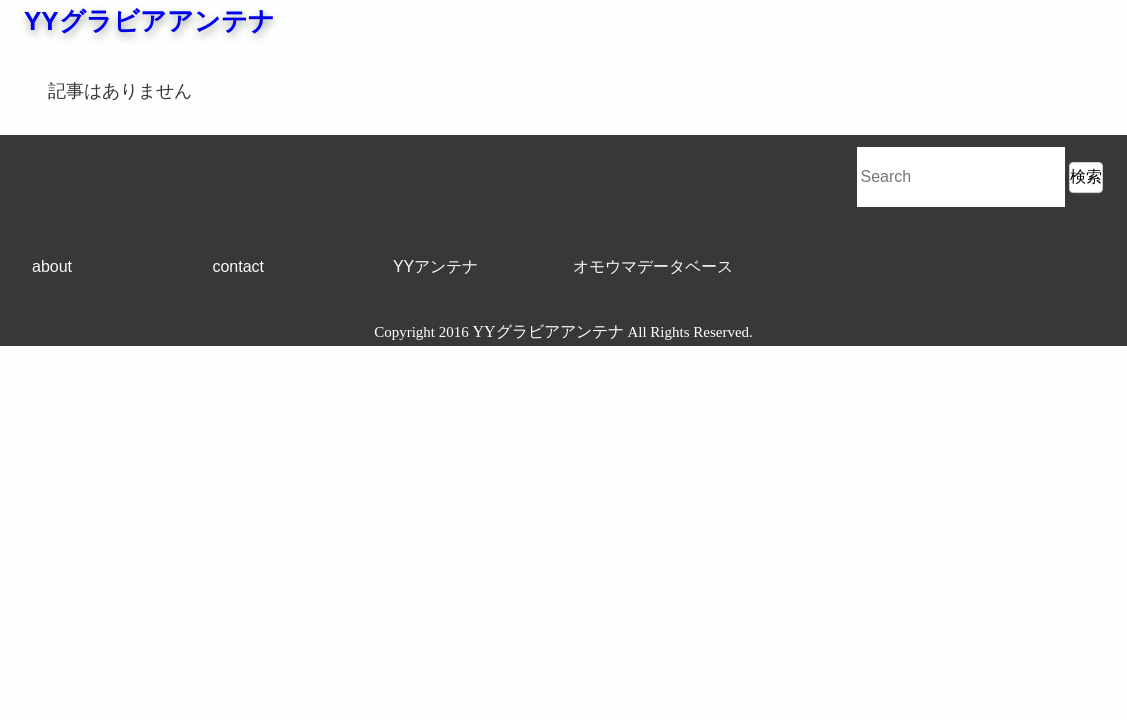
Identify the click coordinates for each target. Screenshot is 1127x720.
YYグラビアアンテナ (149, 21)
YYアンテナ (435, 266)
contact (238, 266)
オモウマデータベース (653, 266)
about (52, 266)
